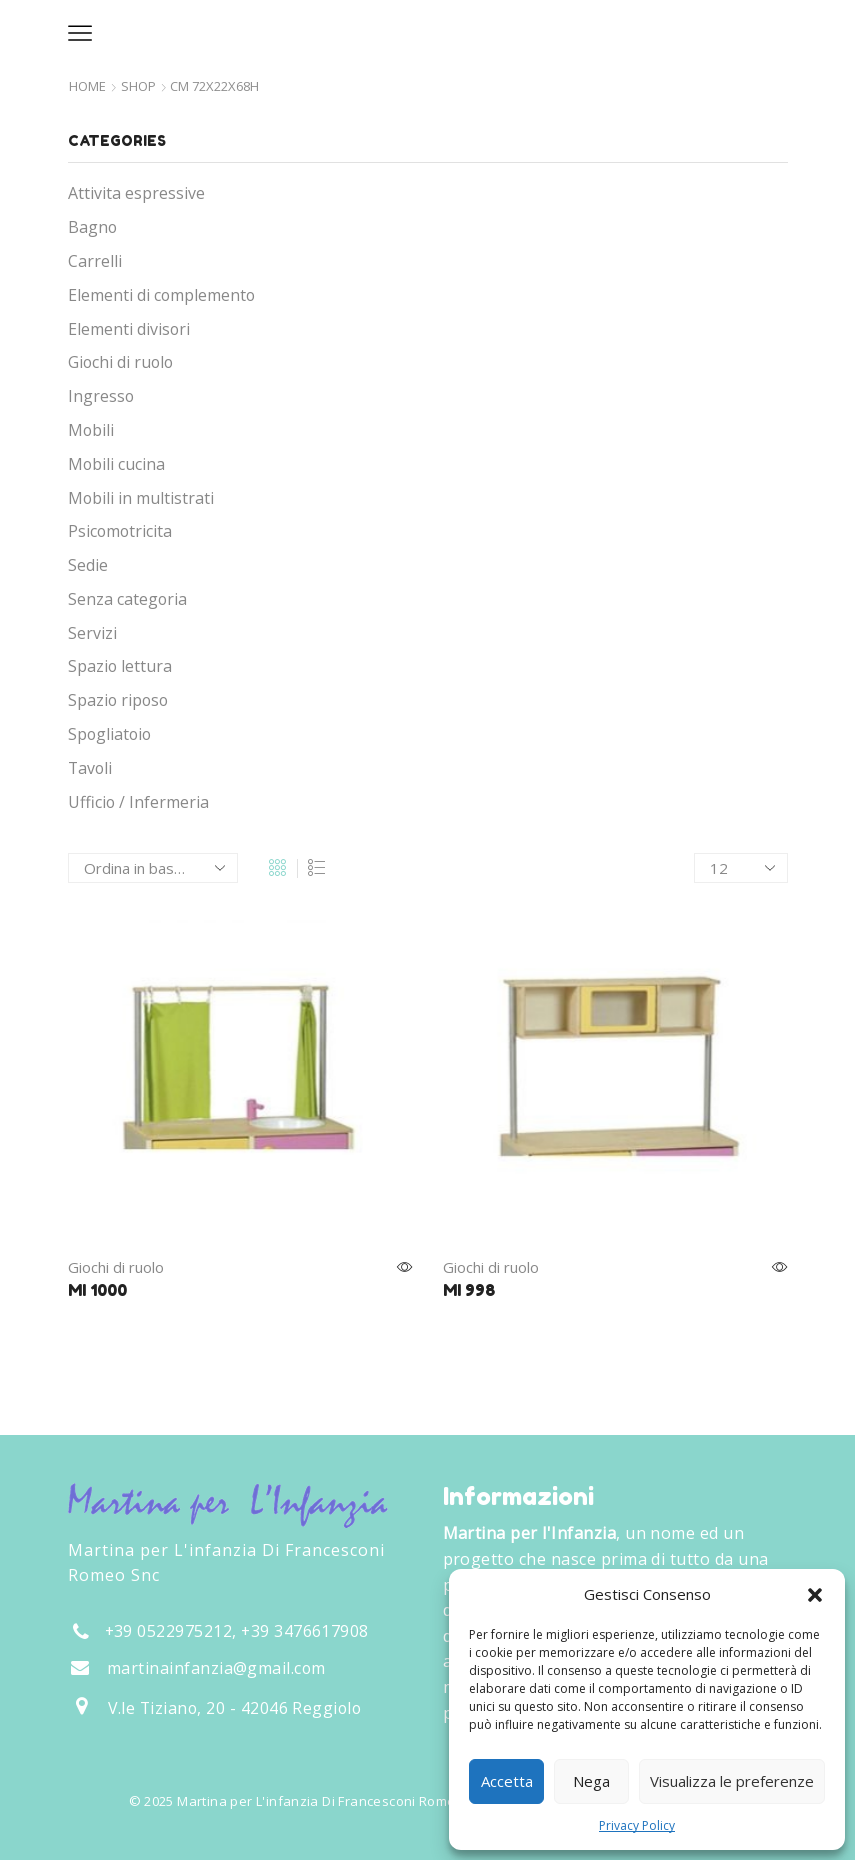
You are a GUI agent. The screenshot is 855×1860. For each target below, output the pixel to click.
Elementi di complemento (161, 295)
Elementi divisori (129, 329)
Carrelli (95, 261)
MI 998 (469, 1290)
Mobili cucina (116, 464)
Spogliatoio (109, 734)
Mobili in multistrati (141, 498)
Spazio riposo (118, 700)
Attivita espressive (136, 193)
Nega (591, 1781)
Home (87, 86)
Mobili (91, 430)
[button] (815, 1595)
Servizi (92, 633)
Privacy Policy (637, 1825)
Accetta (507, 1781)
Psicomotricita (120, 531)
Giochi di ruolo (116, 1267)
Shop (138, 86)
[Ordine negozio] (153, 868)
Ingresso (101, 396)
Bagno (92, 227)
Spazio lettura (120, 666)
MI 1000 (97, 1290)
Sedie (88, 565)
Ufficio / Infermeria (138, 802)
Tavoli (90, 768)
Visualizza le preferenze (732, 1781)
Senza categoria (127, 599)
